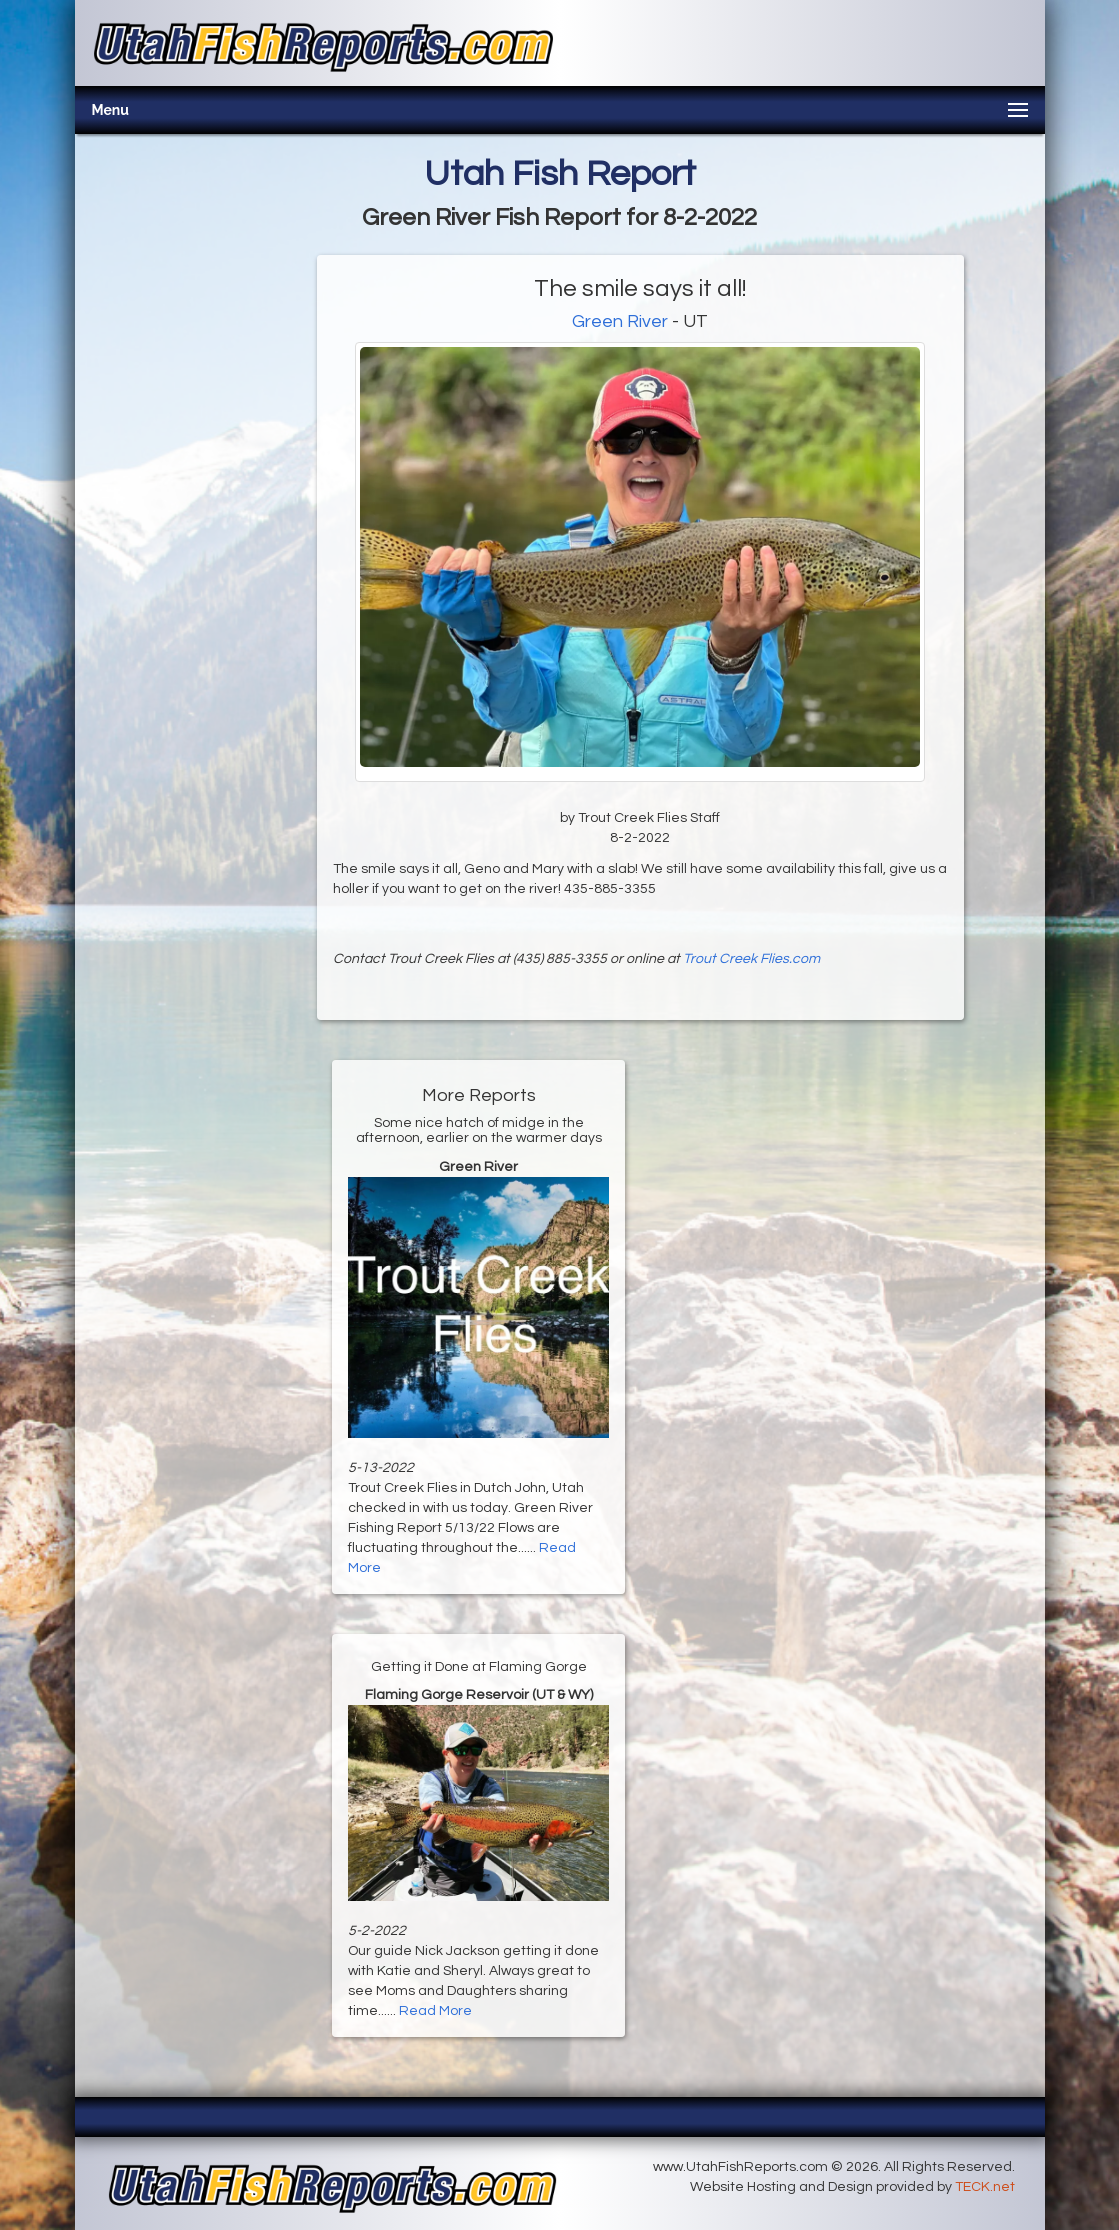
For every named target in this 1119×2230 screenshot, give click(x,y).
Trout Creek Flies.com (751, 959)
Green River (620, 321)
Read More (435, 2011)
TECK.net (985, 2187)
